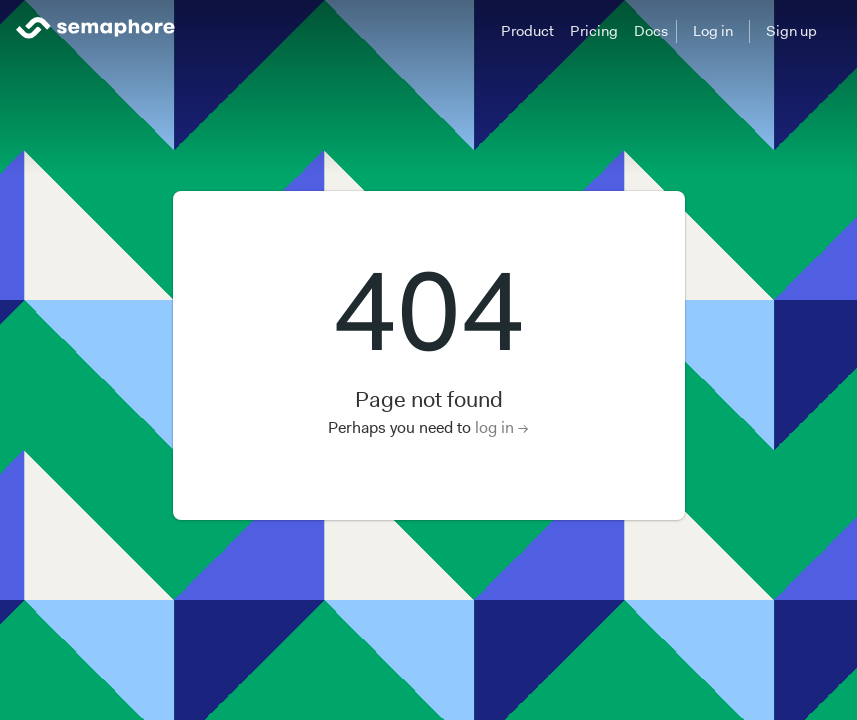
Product (527, 31)
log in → (502, 427)
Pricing (594, 31)
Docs (651, 31)
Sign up (791, 31)
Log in (713, 31)
